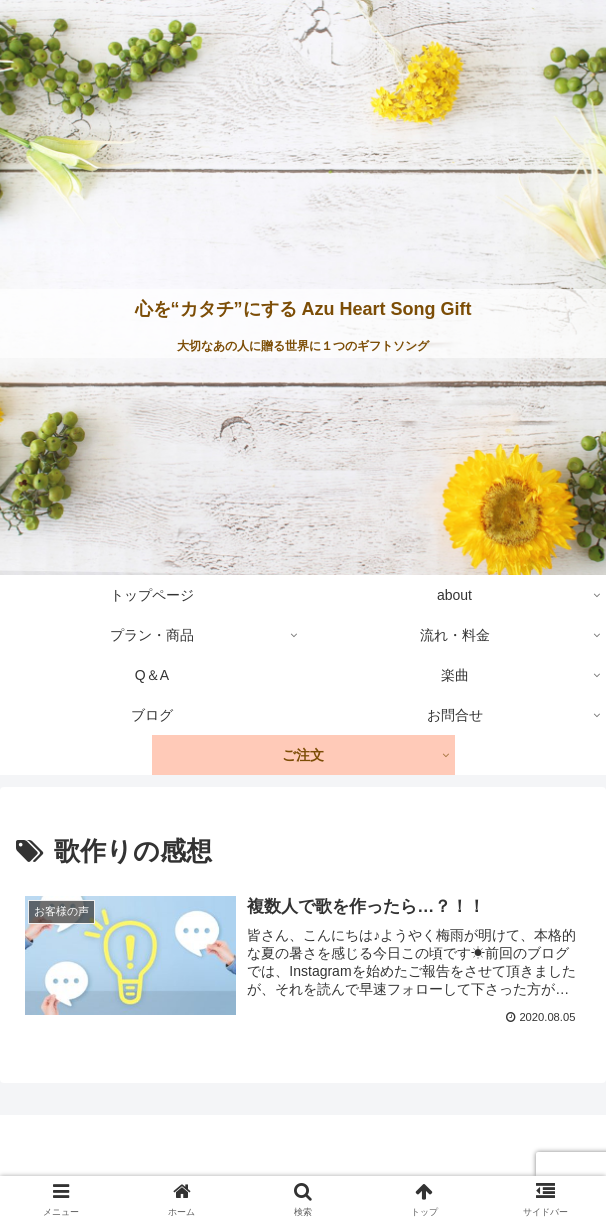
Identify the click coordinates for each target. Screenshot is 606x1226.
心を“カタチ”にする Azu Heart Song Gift (303, 309)
